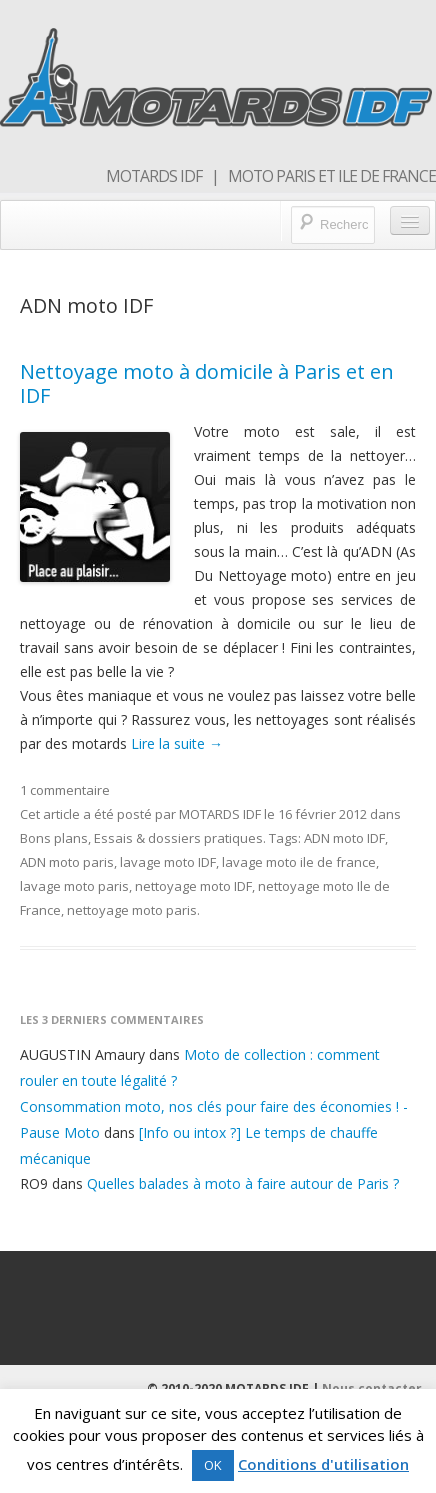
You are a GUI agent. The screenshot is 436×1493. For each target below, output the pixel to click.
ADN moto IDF (344, 838)
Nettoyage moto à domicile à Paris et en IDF (207, 383)
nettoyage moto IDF (193, 886)
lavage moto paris (74, 886)
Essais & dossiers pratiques (178, 838)
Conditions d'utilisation (323, 1464)
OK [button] (213, 1465)
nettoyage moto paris (132, 910)
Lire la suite (177, 743)
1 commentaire (65, 790)
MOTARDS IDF (220, 814)
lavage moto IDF (168, 862)
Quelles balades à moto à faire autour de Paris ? (243, 1183)
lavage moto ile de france (299, 862)
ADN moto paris (67, 862)
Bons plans (54, 838)
